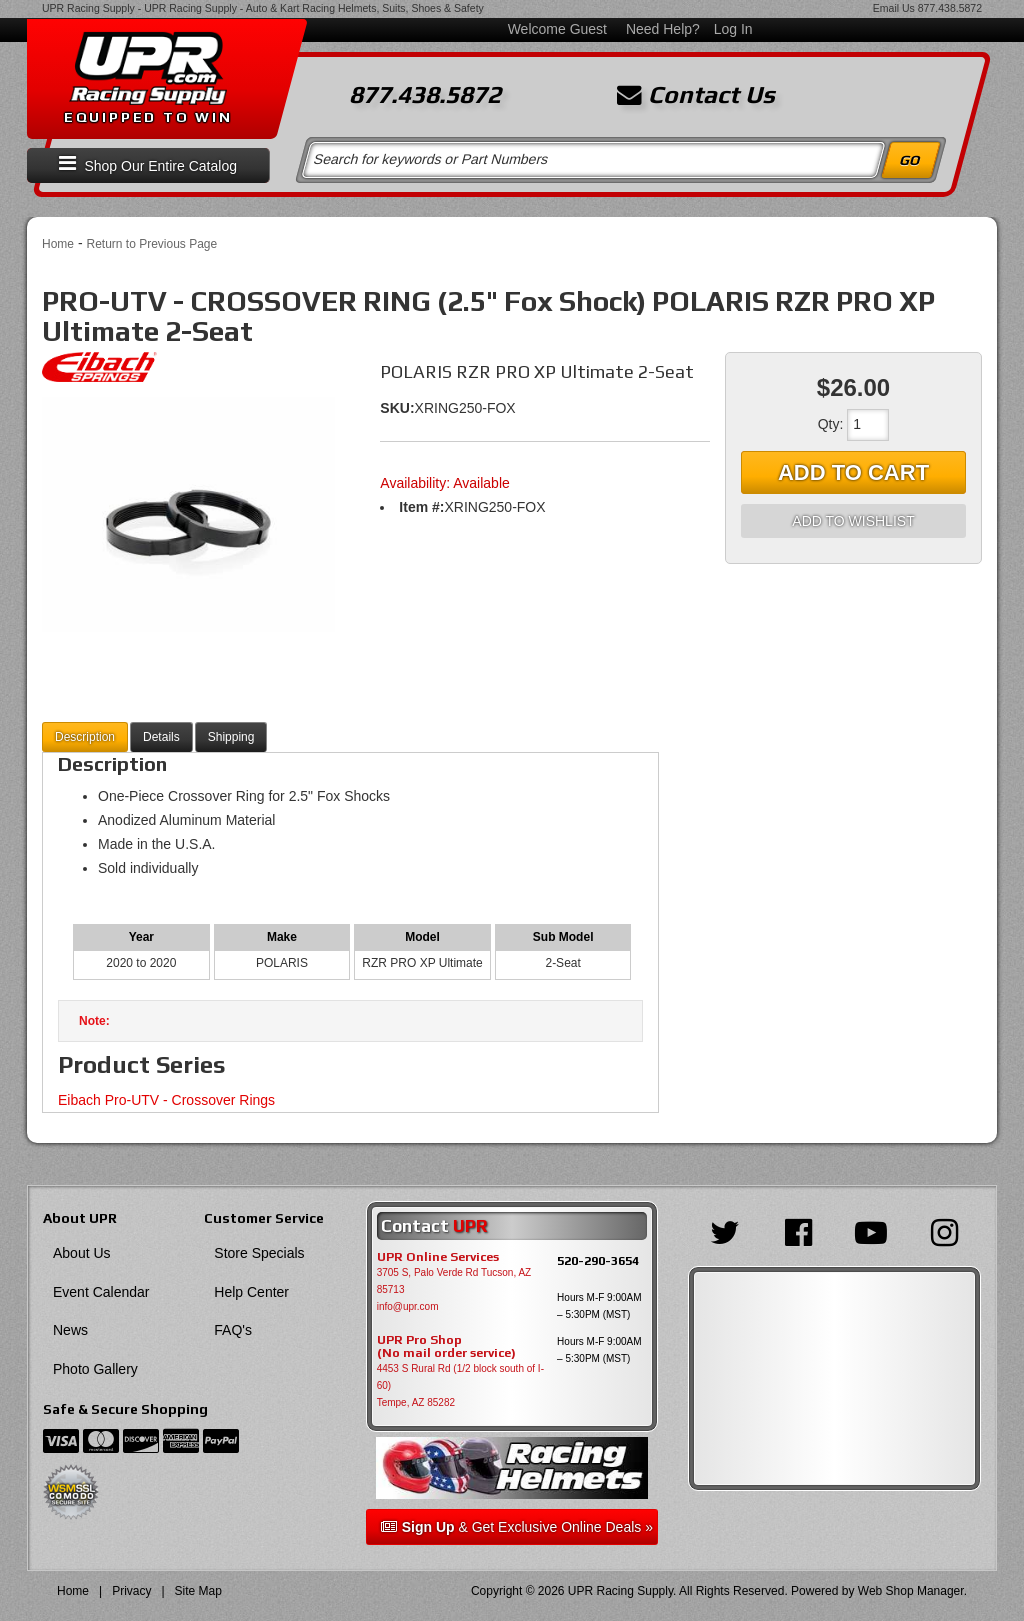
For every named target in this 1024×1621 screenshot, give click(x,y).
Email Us (894, 8)
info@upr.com (408, 1306)
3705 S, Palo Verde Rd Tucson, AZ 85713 (454, 1281)
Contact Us (696, 95)
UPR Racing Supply (88, 8)
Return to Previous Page (151, 244)
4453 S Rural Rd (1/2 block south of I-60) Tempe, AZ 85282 (460, 1385)
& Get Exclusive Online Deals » (517, 1527)
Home (58, 244)
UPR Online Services (438, 1257)
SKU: (397, 408)
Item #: (421, 507)
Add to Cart (853, 472)
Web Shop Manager (911, 1591)
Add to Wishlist (853, 521)
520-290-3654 (598, 1260)
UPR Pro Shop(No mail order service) (446, 1347)
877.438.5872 (950, 8)
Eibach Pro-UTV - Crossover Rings (166, 1100)
